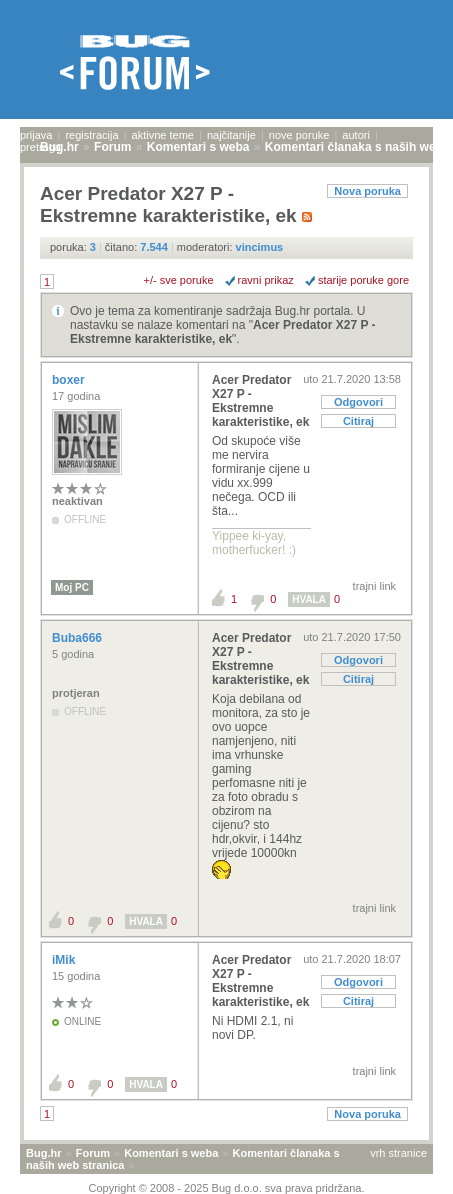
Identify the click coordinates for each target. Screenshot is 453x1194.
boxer (70, 380)
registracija (91, 135)
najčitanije (231, 135)
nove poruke (299, 135)
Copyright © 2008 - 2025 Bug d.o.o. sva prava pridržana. (227, 1188)
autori (356, 135)
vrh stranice (398, 1153)
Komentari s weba (171, 1153)
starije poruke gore (363, 280)
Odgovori (358, 402)
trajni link (374, 586)
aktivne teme (163, 135)
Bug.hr (43, 1153)
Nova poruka (367, 191)
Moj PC (72, 587)
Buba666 (78, 638)
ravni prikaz (266, 280)
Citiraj (358, 421)
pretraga (40, 147)
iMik (65, 960)
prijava (36, 135)
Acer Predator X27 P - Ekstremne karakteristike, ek (223, 332)
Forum (93, 1153)
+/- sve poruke (179, 280)
